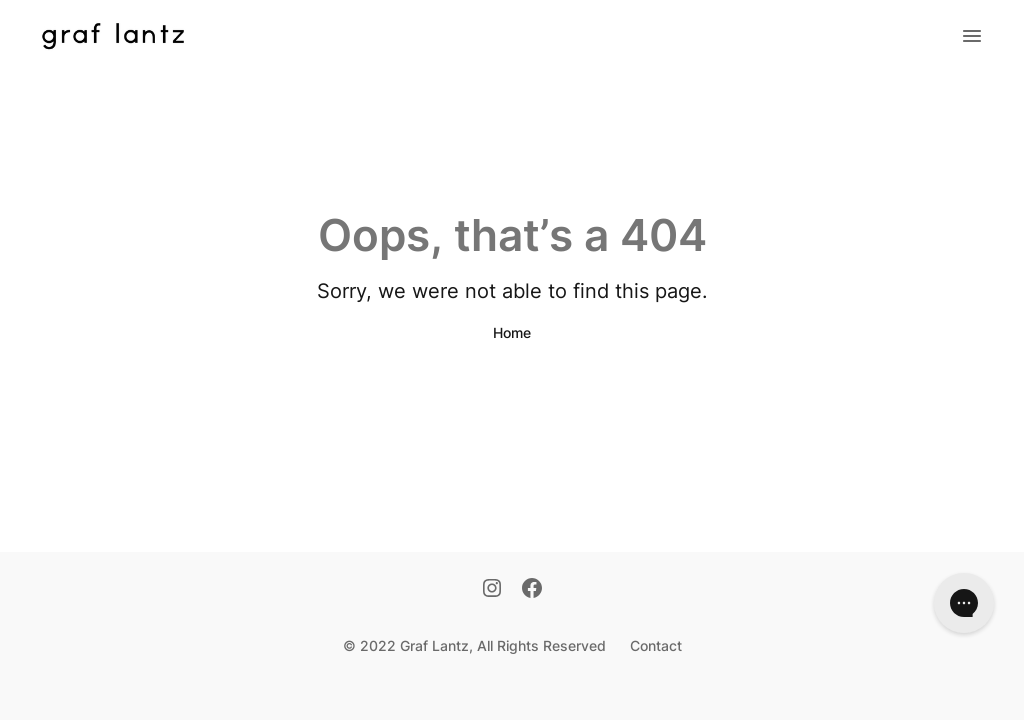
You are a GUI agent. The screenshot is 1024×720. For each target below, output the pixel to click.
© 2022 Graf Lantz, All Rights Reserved (474, 645)
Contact (656, 645)
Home (512, 332)
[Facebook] (532, 590)
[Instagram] (492, 590)
